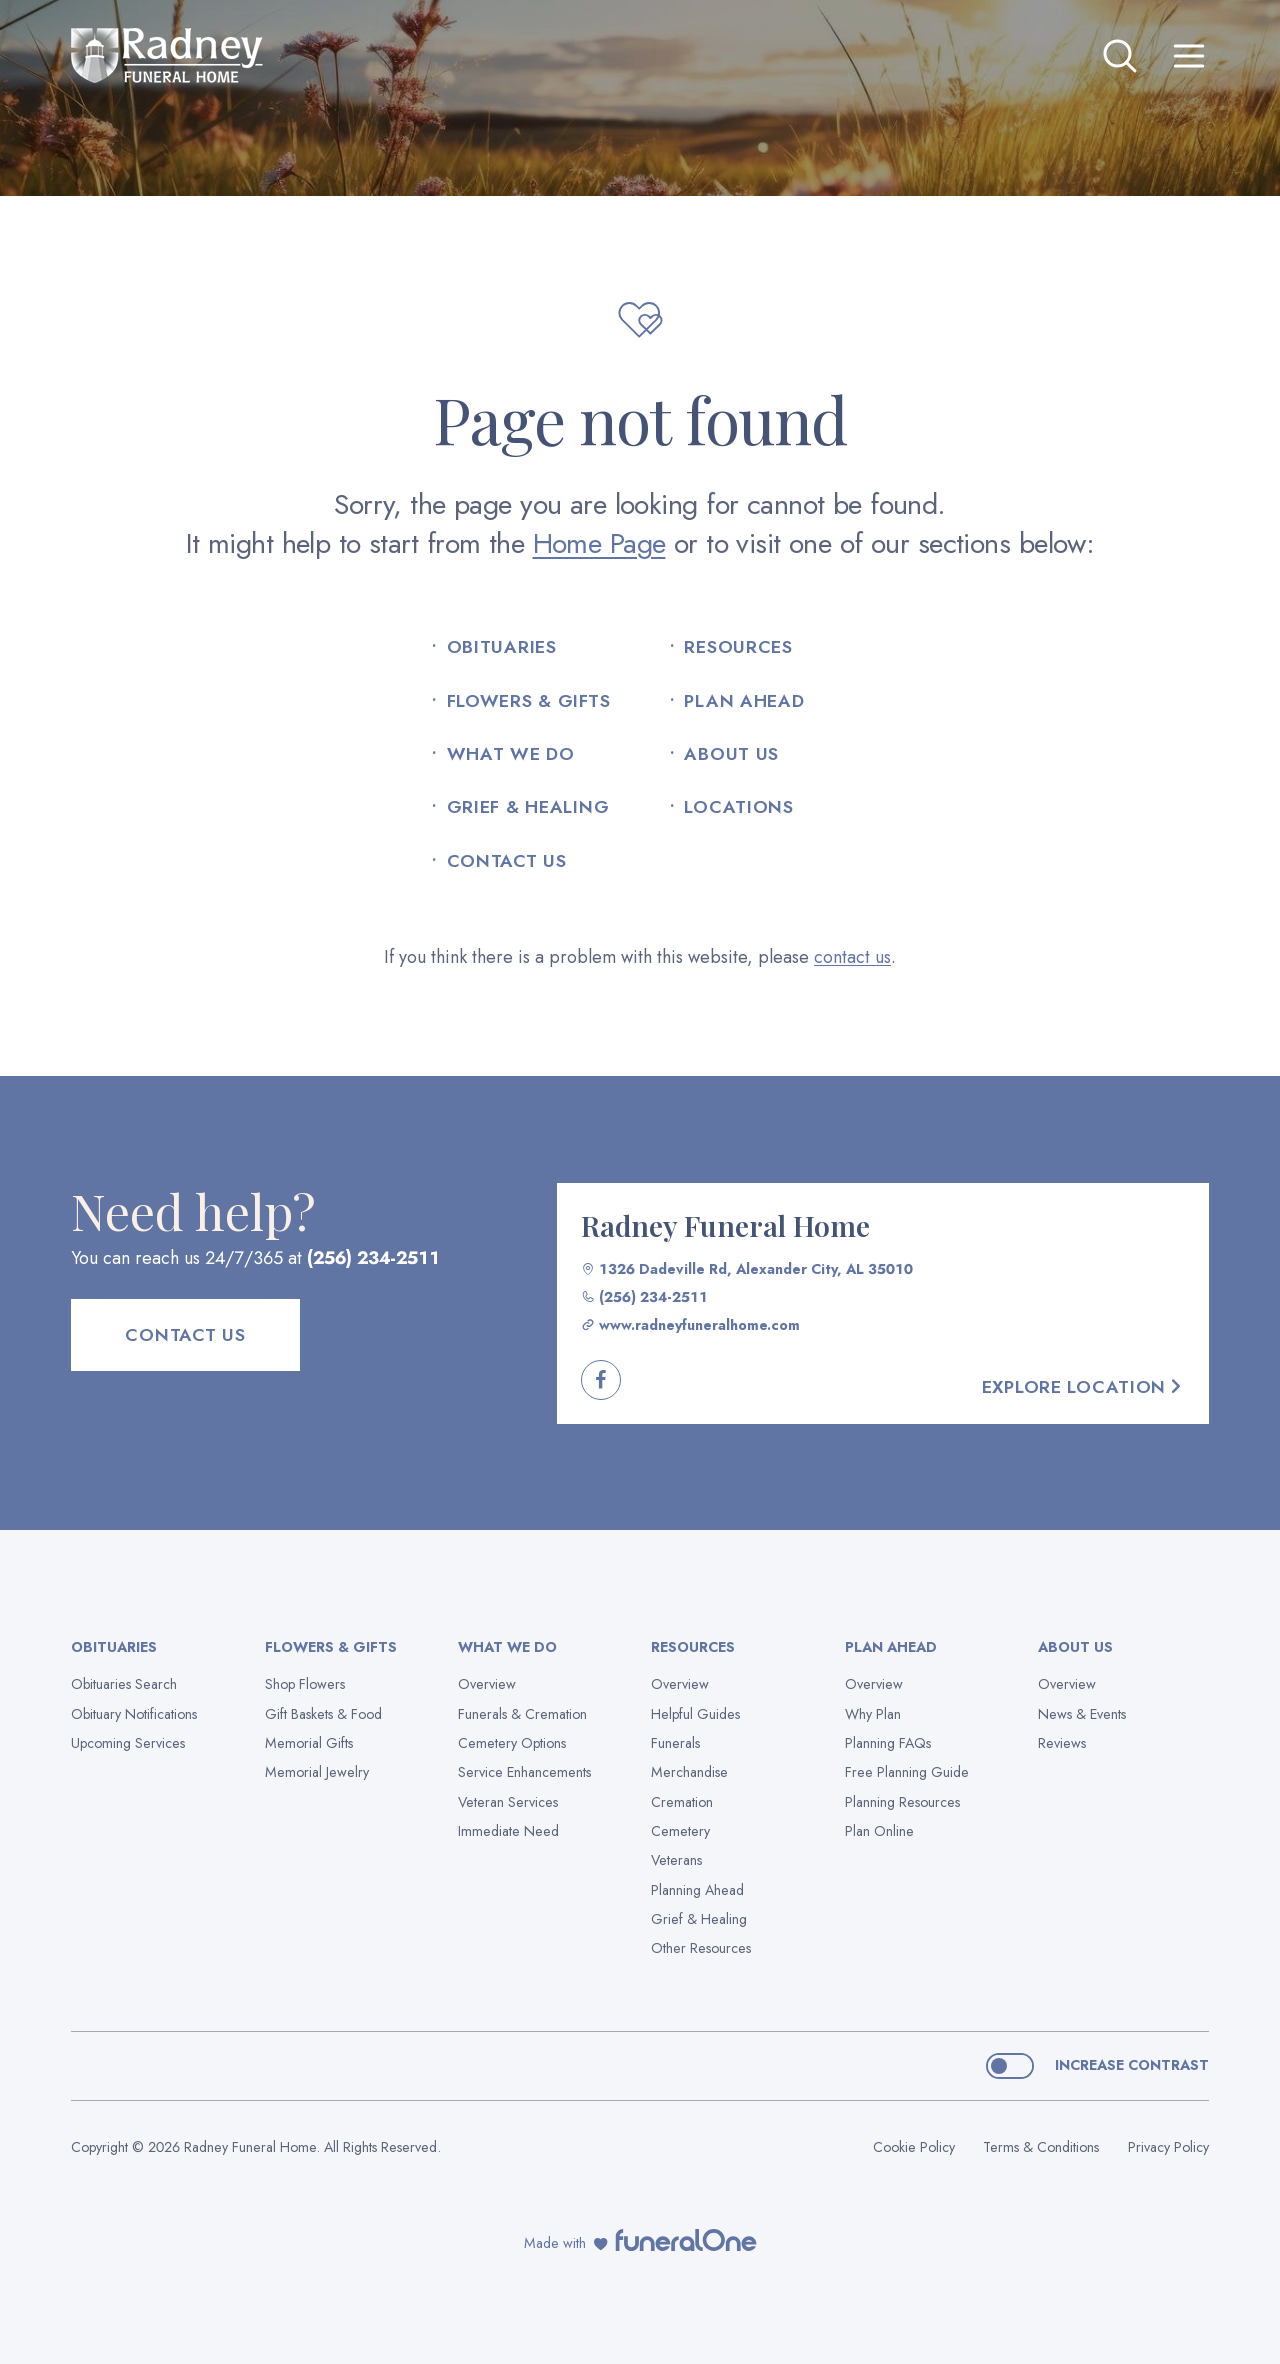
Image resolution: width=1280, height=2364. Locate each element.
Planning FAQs (888, 1743)
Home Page (599, 543)
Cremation (682, 1802)
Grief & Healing (528, 807)
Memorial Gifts (309, 1743)
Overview (487, 1684)
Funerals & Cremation (522, 1714)
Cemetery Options (512, 1743)
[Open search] (1120, 56)
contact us (852, 957)
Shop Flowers (305, 1684)
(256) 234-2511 (373, 1258)
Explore (1083, 1387)
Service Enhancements (524, 1772)
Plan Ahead (744, 701)
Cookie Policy (914, 2147)
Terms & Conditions (1041, 2147)
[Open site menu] (1189, 56)
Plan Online (879, 1831)
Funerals (675, 1743)
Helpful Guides (695, 1714)
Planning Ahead (697, 1890)
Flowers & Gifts (529, 701)
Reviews (1062, 1743)
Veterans (676, 1860)
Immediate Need (508, 1831)
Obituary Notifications (134, 1714)
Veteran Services (508, 1802)
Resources (738, 647)
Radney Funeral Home (725, 1225)
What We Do (511, 754)
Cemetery (680, 1831)
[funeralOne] (686, 2240)
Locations (738, 807)
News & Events (1082, 1714)
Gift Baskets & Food (323, 1714)
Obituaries (502, 647)
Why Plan (873, 1714)
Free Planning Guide (907, 1772)
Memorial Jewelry (317, 1772)
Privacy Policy (1168, 2147)
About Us (731, 754)
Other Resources (701, 1948)
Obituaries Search (124, 1684)
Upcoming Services (128, 1743)
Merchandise (689, 1772)
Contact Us (507, 861)
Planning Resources (902, 1802)
